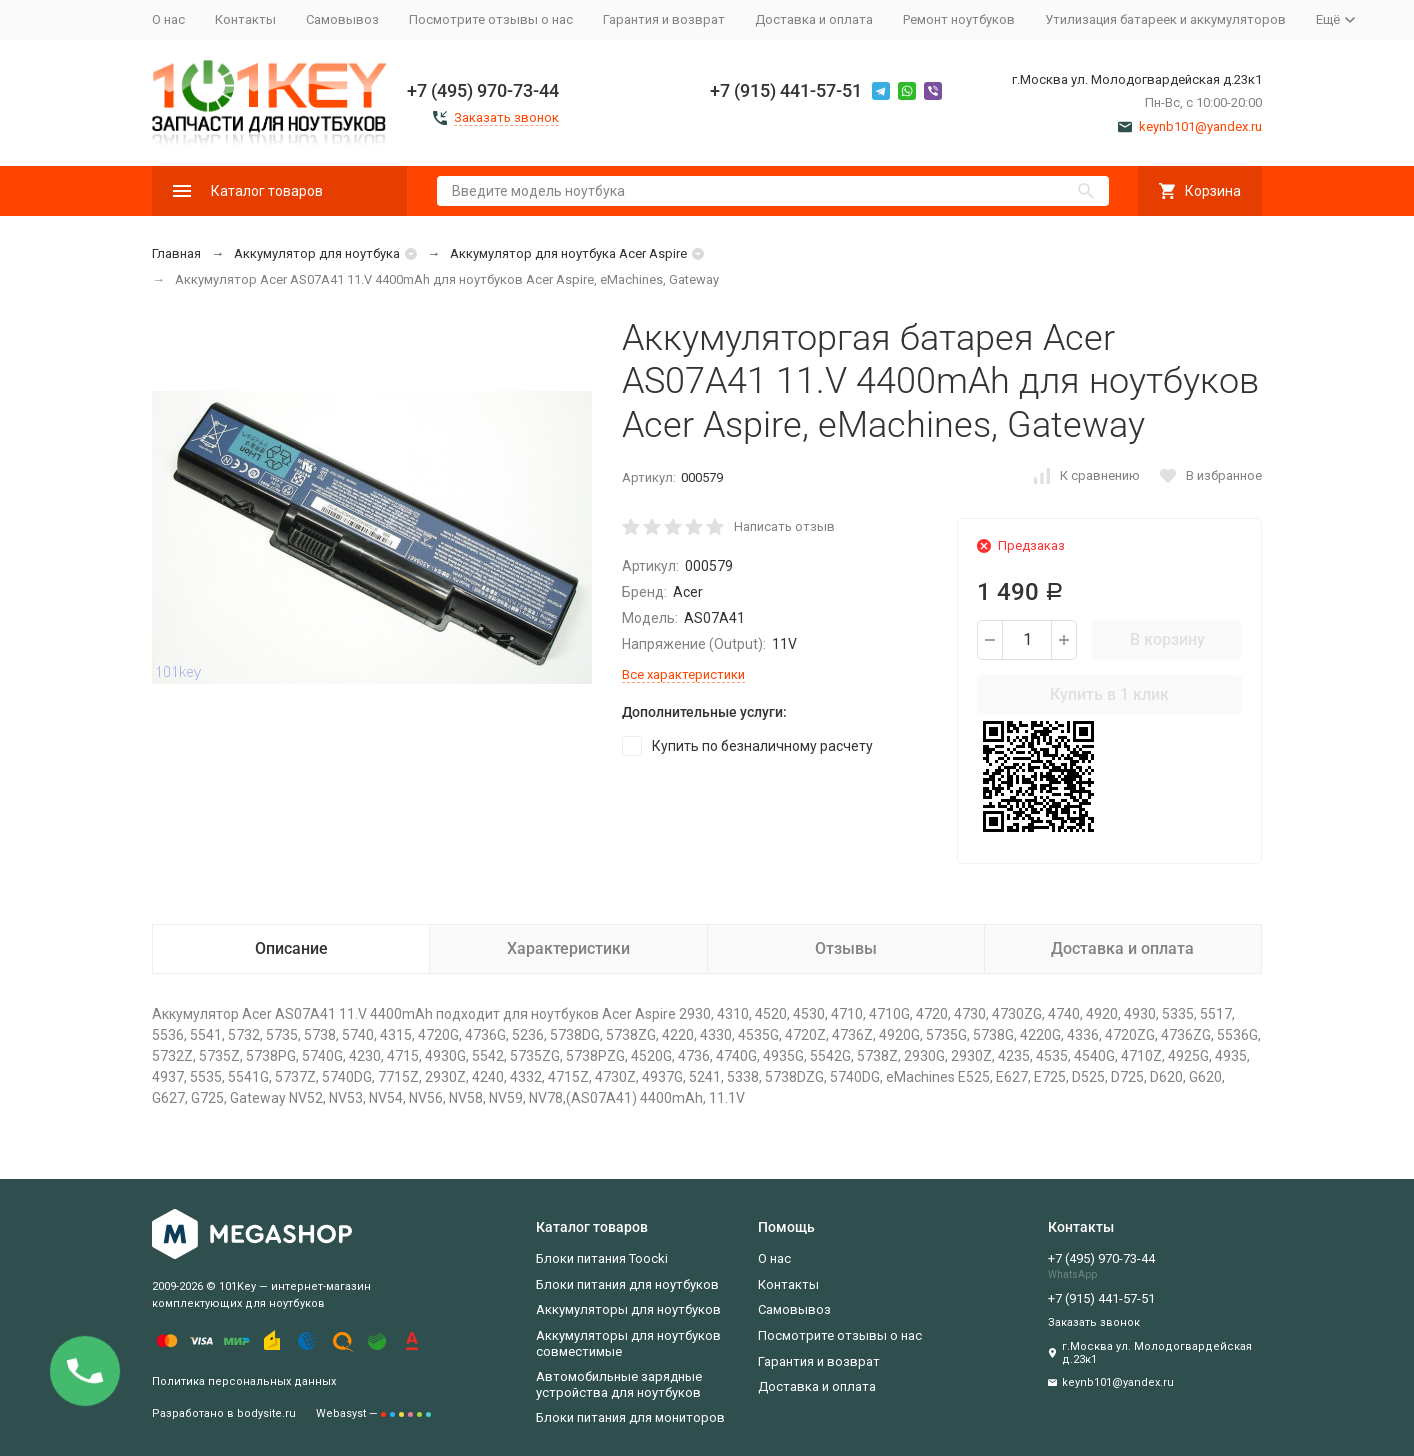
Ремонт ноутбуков (959, 19)
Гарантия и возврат (664, 19)
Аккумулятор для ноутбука (317, 253)
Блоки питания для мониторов (630, 1417)
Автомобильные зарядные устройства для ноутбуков (619, 1384)
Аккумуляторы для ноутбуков (628, 1309)
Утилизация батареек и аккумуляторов (1165, 19)
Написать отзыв (784, 526)
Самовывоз (342, 19)
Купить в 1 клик (1109, 694)
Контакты (245, 19)
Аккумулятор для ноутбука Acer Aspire (568, 253)
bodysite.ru (266, 1413)
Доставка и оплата (814, 19)
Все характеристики (683, 674)
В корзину (1167, 639)
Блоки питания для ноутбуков (627, 1284)
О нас (168, 19)
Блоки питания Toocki (602, 1258)
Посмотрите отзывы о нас (491, 19)
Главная (176, 253)
